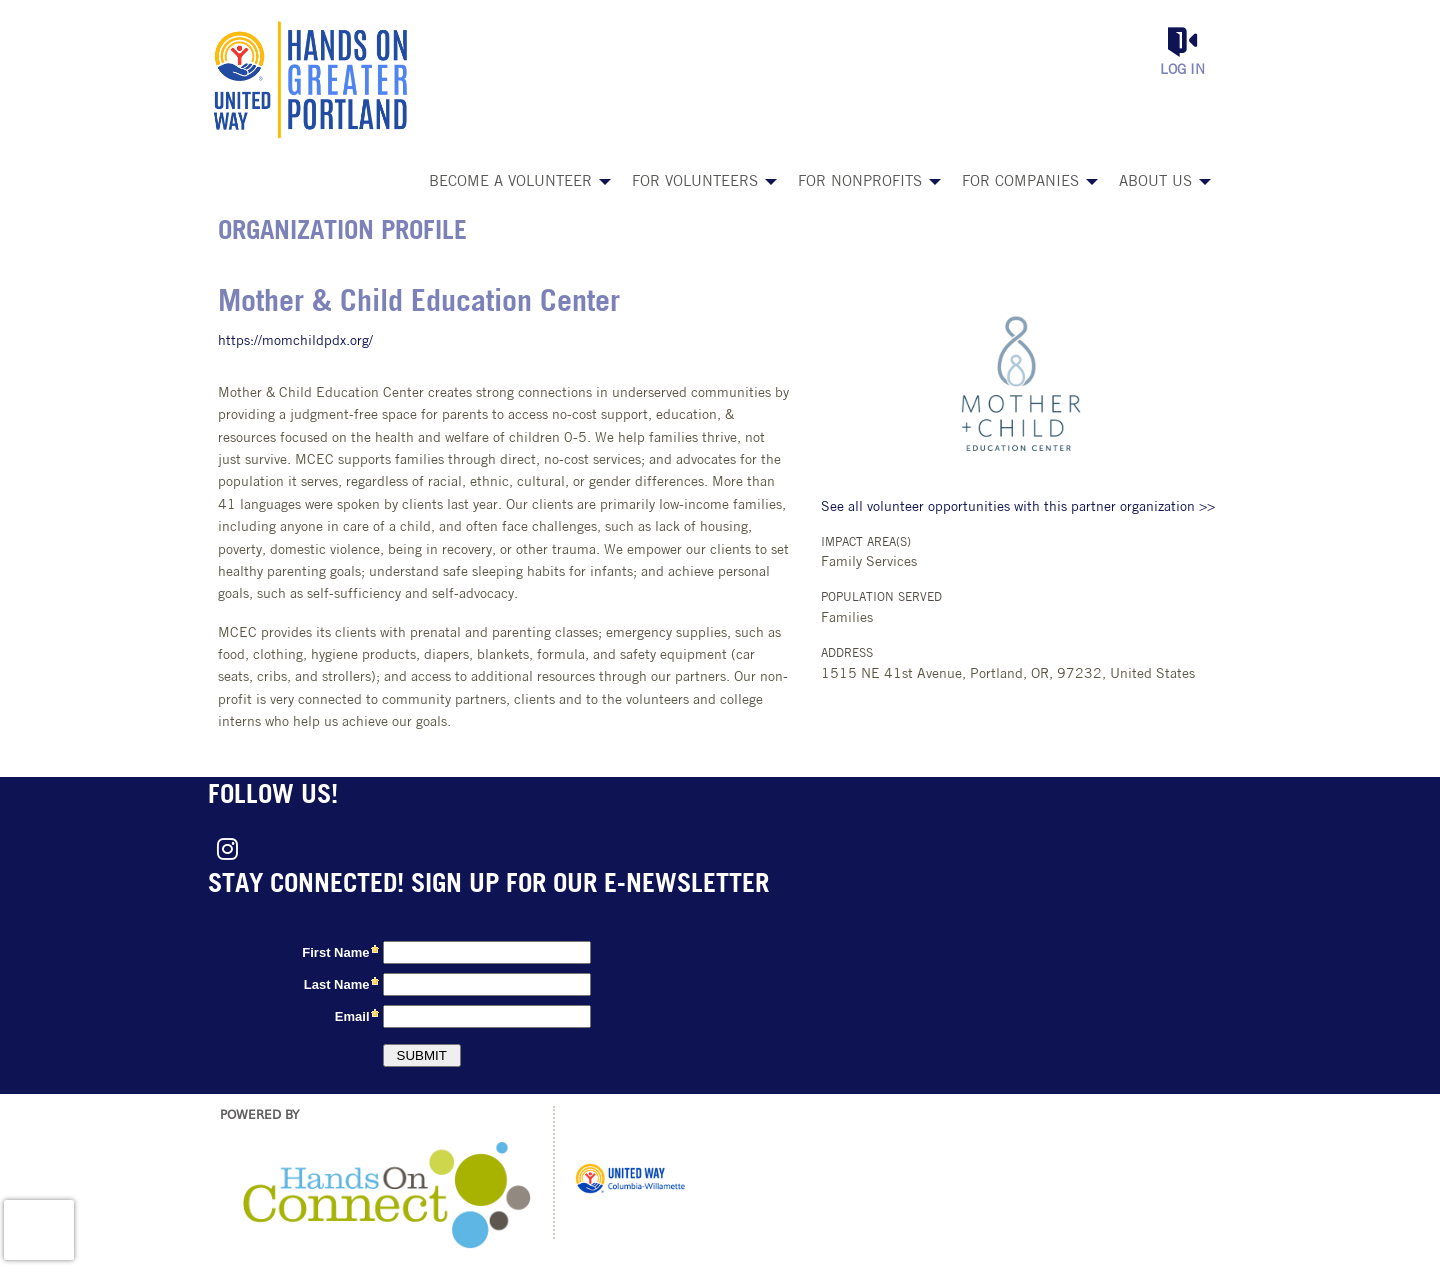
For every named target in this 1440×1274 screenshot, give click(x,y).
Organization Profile (342, 232)
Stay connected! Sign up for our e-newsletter (488, 885)
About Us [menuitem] (1155, 182)
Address (847, 654)
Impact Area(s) (866, 543)
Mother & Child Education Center (419, 303)
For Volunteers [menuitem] (695, 182)
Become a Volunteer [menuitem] (510, 182)
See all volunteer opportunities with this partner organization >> (1018, 507)
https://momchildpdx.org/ (295, 341)
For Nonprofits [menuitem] (860, 182)
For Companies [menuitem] (1020, 182)
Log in (1182, 70)
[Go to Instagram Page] (224, 849)
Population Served (881, 598)
